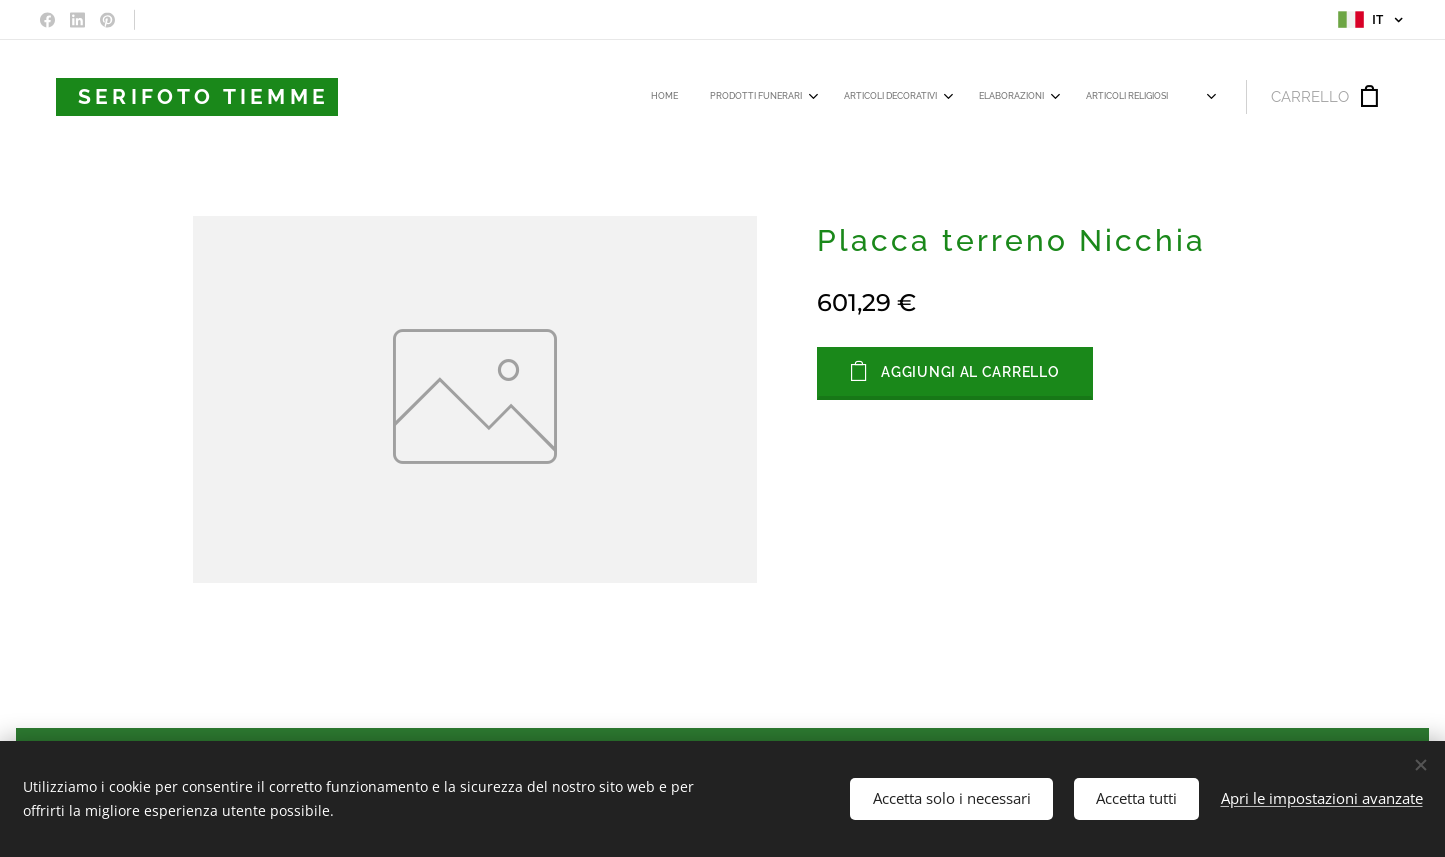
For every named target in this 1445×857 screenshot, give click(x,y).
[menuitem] (887, 97)
